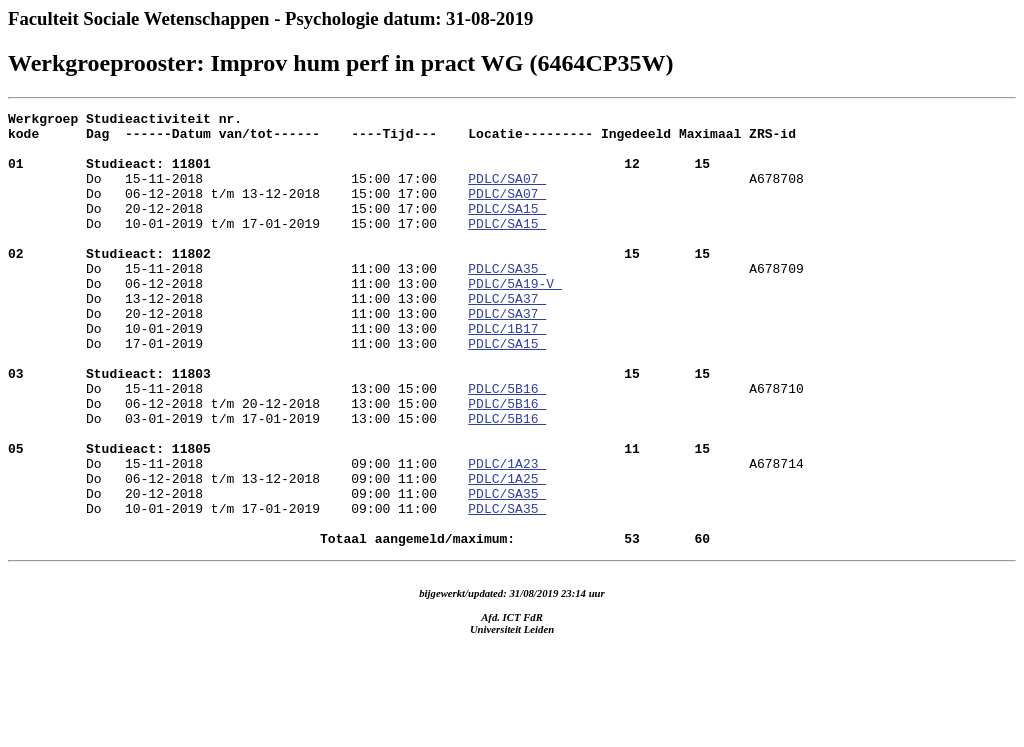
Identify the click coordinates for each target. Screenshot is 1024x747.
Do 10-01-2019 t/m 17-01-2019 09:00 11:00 (238, 589)
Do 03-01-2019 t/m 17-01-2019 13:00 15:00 (238, 481)
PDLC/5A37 (507, 337)
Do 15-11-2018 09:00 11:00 (359, 517)
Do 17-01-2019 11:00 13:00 (238, 391)
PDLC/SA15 (507, 229)
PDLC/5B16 (507, 445)
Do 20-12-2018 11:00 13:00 (238, 355)
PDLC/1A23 (507, 535)
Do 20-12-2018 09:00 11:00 (238, 571)
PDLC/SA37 (507, 355)
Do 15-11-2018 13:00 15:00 (359, 427)
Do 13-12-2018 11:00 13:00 (238, 337)
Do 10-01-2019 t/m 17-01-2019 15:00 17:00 (238, 247)
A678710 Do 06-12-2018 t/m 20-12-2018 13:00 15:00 (406, 454)
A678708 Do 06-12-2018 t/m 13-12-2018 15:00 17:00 (406, 202)
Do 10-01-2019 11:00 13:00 (238, 373)
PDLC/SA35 (507, 301)
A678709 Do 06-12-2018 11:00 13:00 (406, 310)
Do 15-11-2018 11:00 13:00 (359, 283)
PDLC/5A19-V (515, 319)
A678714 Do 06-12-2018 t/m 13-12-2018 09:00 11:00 (406, 544)
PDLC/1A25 (507, 553)
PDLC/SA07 (507, 193)
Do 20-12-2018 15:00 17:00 (238, 229)
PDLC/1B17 (507, 373)
